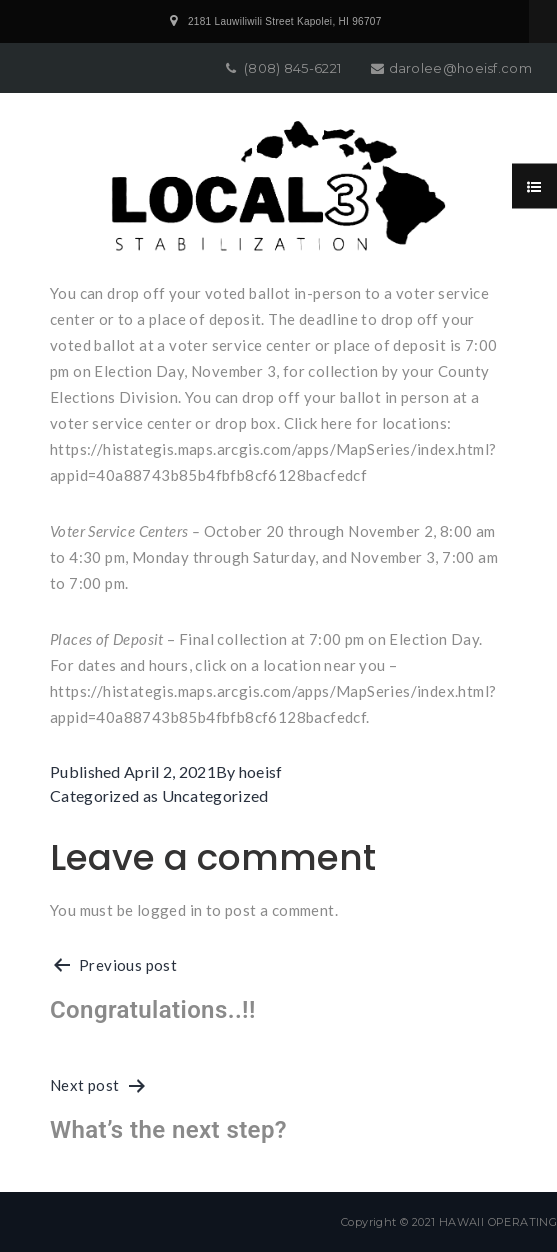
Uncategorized (215, 795)
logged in (170, 910)
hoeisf (261, 771)
